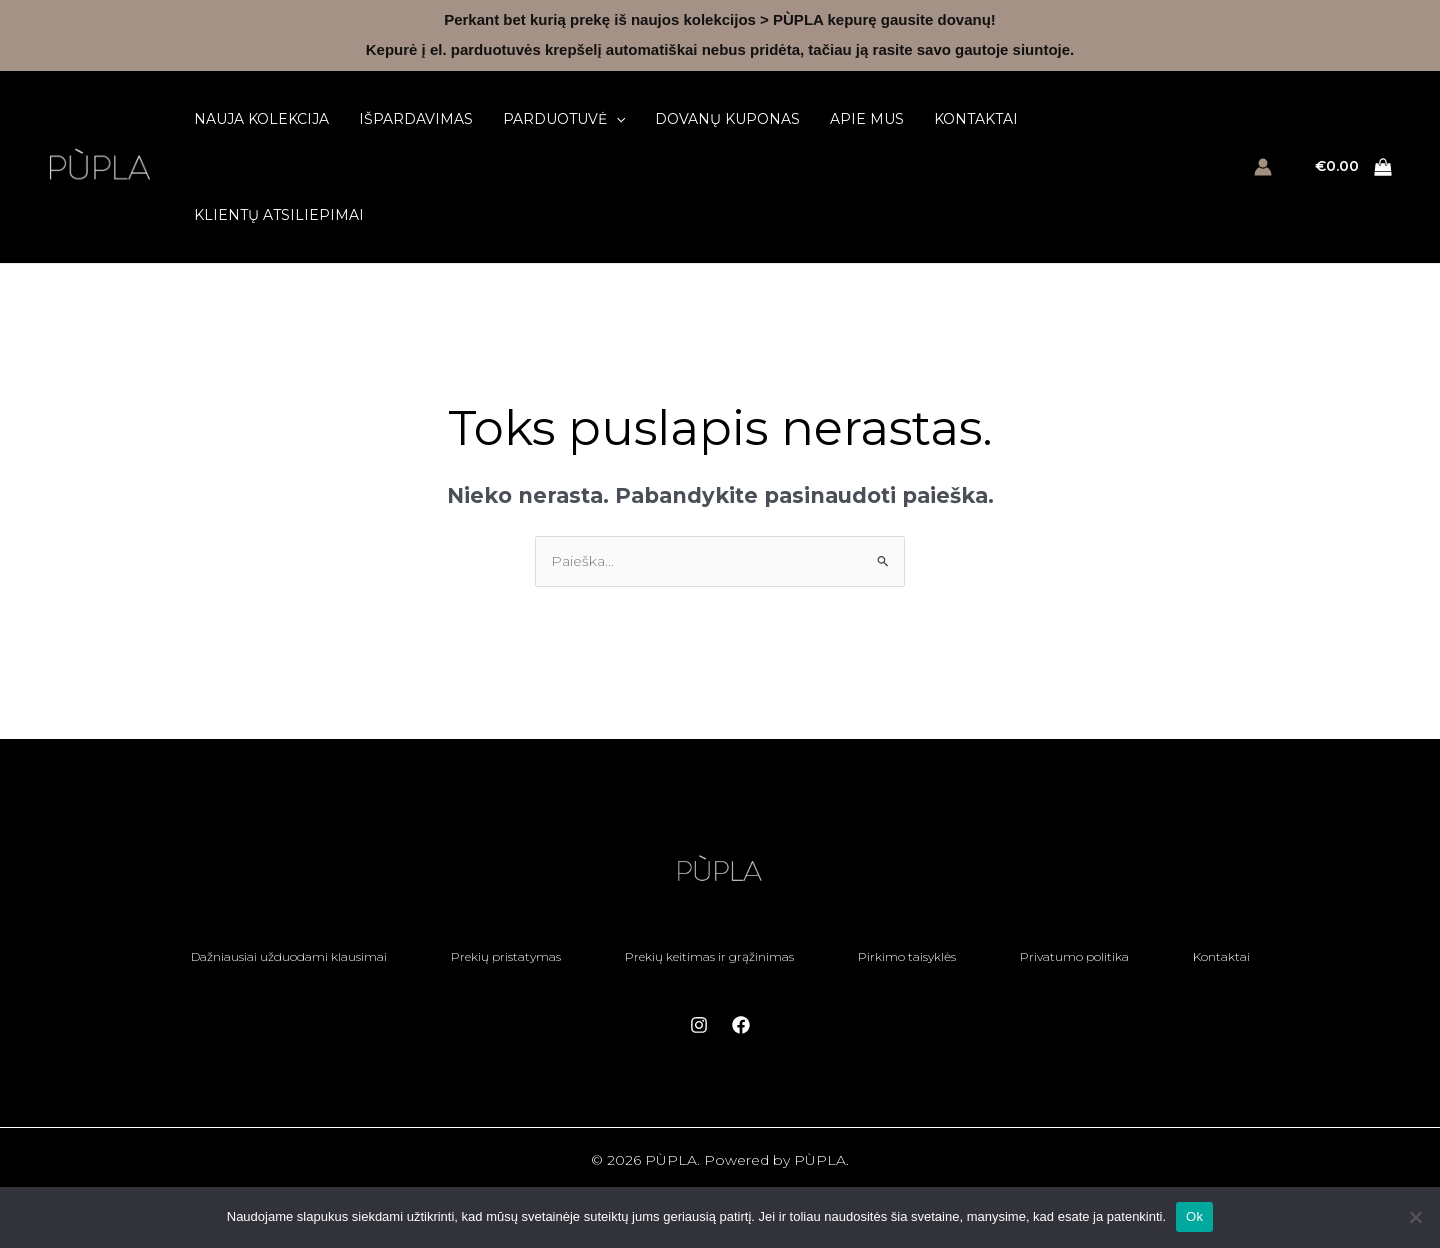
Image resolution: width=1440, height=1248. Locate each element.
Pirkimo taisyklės (907, 956)
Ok (1194, 1216)
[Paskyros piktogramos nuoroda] (1263, 167)
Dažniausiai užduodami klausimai (289, 956)
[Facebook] (741, 1025)
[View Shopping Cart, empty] (1354, 167)
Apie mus (867, 119)
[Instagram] (699, 1025)
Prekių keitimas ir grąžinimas (709, 956)
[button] (616, 119)
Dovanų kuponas (727, 119)
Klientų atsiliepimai (279, 215)
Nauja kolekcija (261, 119)
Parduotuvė (564, 119)
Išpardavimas (416, 119)
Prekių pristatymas (506, 956)
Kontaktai (976, 119)
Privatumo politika (1074, 956)
